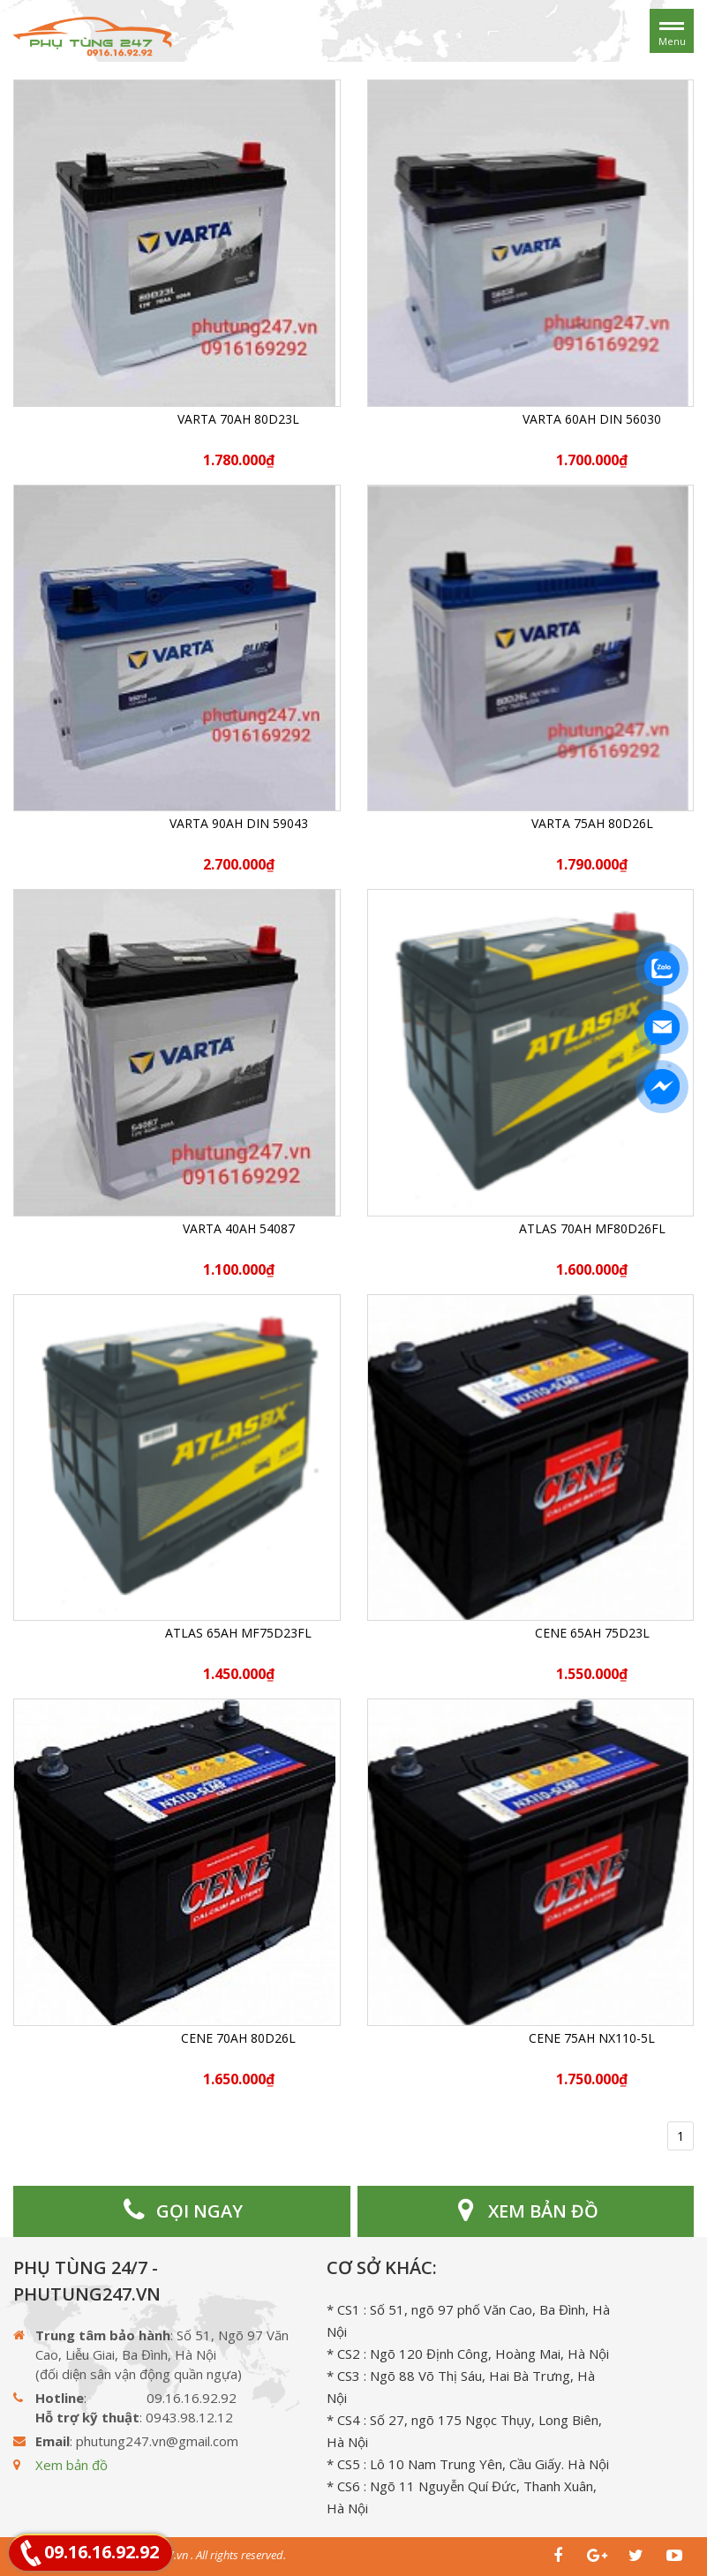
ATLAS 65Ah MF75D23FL (238, 1632)
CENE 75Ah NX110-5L (592, 2038)
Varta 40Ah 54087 (239, 1228)
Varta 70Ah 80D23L (238, 419)
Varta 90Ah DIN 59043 (238, 823)
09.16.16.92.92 (101, 2552)
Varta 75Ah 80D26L (592, 823)
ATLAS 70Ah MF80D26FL (592, 1228)
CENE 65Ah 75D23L (592, 1632)
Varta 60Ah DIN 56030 (592, 419)
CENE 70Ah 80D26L (238, 2038)
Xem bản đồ (71, 2465)
